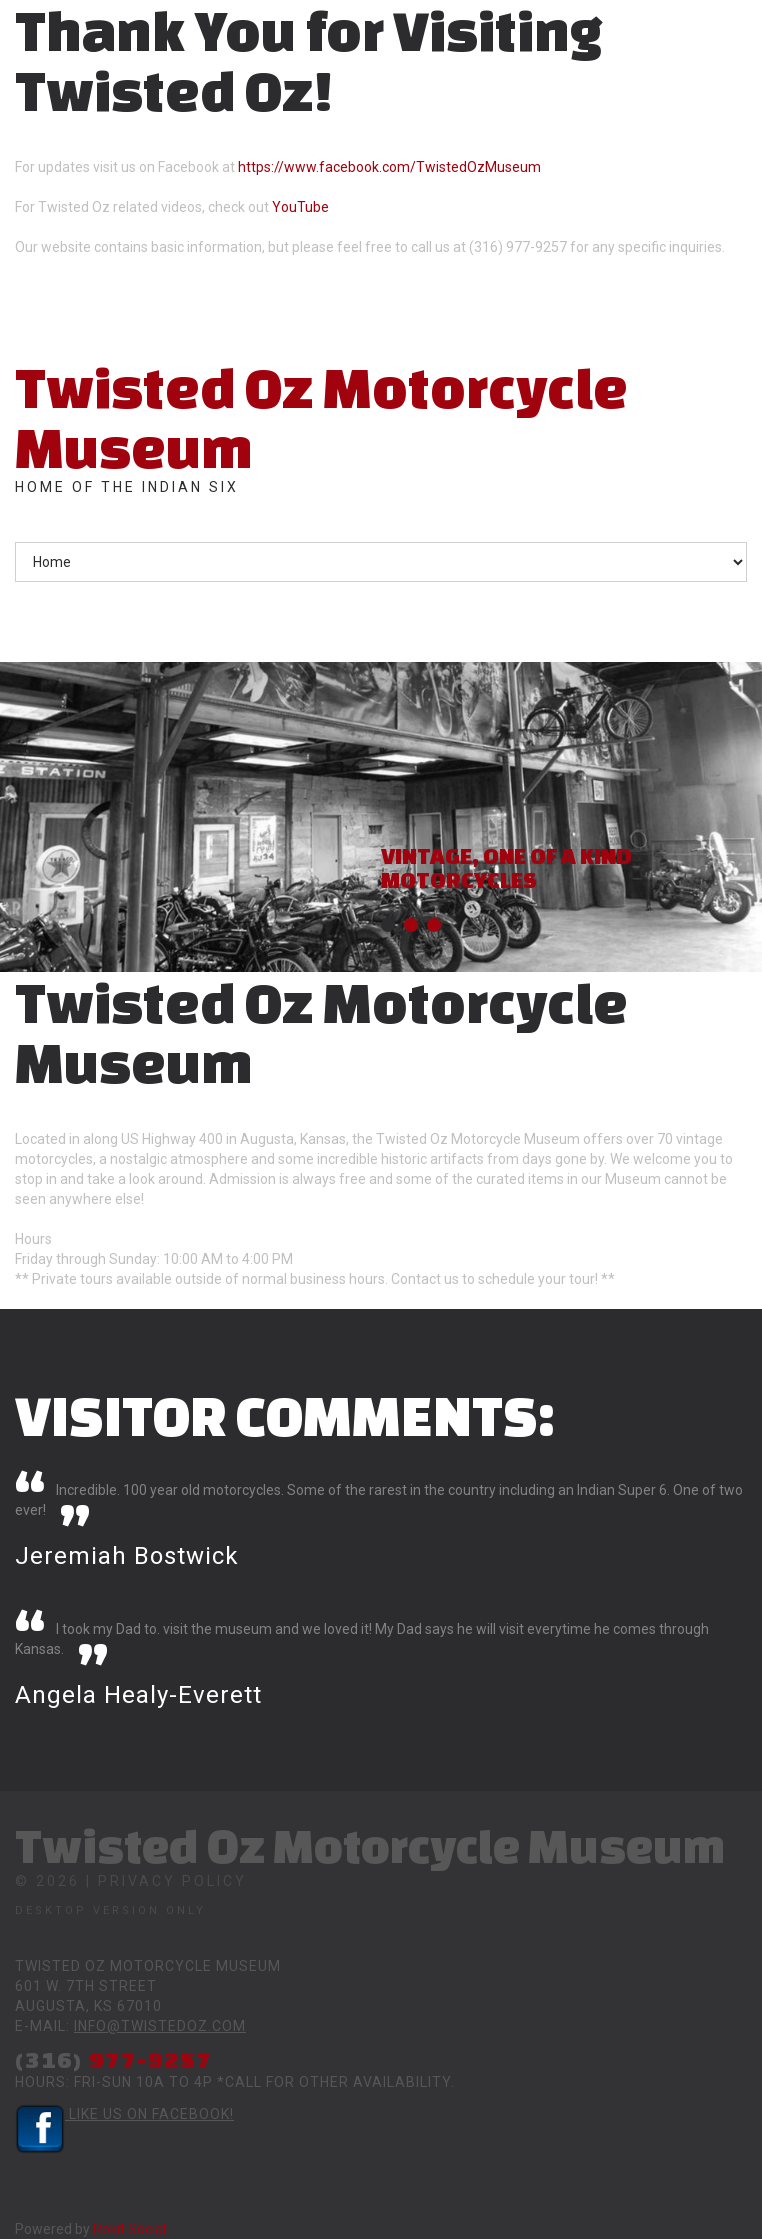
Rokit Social (129, 2229)
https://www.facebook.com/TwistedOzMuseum (389, 167)
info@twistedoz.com (160, 2026)
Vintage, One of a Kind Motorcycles (506, 867)
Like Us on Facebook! (124, 2114)
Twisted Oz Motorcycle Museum (321, 417)
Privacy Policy (172, 1881)
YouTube (300, 207)
